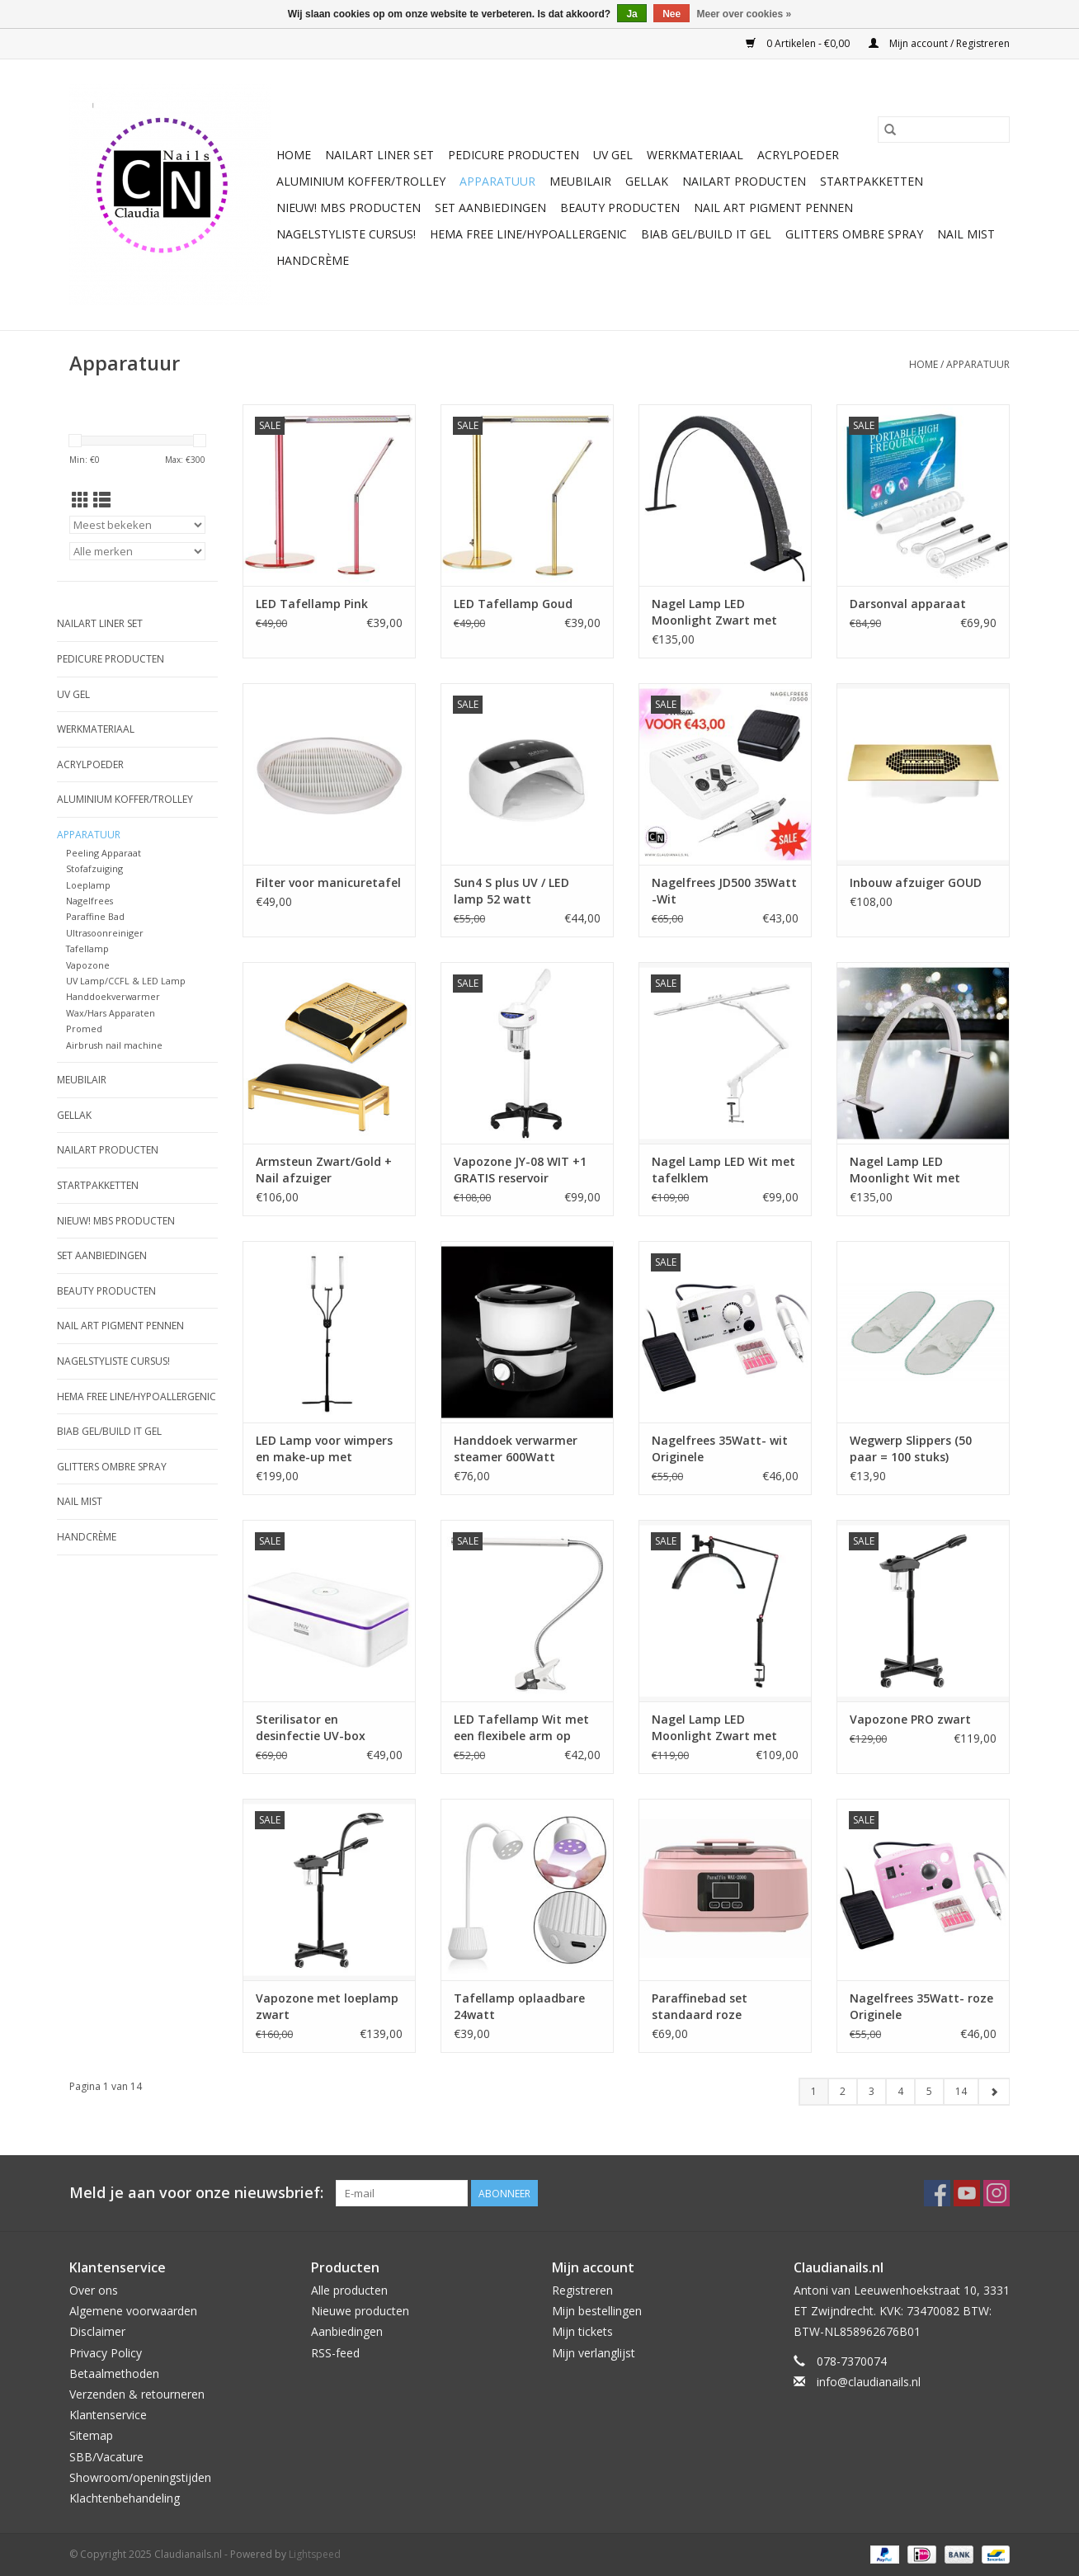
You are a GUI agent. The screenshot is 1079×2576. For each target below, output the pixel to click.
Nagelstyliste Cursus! (346, 234)
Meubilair (580, 181)
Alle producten (349, 2290)
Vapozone (88, 965)
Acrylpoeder (798, 155)
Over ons (93, 2290)
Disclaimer (97, 2331)
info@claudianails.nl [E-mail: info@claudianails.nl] (869, 2382)
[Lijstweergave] (102, 500)
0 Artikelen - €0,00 (799, 43)
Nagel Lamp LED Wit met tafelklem (723, 1170)
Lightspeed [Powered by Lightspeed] (315, 2554)
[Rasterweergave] (80, 500)
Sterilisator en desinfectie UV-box (310, 1727)
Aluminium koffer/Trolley (360, 181)
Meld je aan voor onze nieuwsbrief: (196, 2192)
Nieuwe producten (360, 2311)
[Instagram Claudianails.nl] (996, 2193)
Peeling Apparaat (103, 853)
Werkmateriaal (695, 155)
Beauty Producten (620, 207)
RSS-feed (335, 2353)
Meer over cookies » (744, 14)
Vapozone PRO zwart (910, 1719)
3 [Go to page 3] (871, 2091)
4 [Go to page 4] (900, 2091)
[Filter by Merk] (137, 551)
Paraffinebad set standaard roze (699, 2006)
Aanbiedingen (347, 2331)
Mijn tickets (582, 2331)
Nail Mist (966, 234)
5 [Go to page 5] (929, 2091)
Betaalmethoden (114, 2373)
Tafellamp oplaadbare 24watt (519, 2006)
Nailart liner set (379, 155)
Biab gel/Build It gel (706, 234)
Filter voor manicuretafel (328, 882)
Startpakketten (871, 181)
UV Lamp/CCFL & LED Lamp (126, 980)
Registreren (582, 2290)
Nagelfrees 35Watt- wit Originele (720, 1448)
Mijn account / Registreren (939, 43)
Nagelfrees (89, 900)
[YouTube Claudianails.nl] (967, 2193)
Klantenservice (108, 2415)
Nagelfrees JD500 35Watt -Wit (724, 891)
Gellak (646, 181)
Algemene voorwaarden (133, 2311)
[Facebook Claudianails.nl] (937, 2193)
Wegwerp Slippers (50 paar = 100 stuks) (911, 1448)
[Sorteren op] (137, 525)
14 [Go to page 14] (961, 2091)
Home (293, 155)
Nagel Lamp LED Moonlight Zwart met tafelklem (714, 1727)
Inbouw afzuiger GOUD (916, 882)
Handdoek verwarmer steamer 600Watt (515, 1448)
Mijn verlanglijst (593, 2353)
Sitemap (91, 2435)
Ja (631, 14)
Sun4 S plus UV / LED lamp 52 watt (511, 891)
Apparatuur (497, 181)
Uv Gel (613, 155)
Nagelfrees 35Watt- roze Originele (921, 2006)
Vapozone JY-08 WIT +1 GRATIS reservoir (520, 1170)
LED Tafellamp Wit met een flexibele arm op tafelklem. (521, 1727)
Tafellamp (87, 948)
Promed (84, 1028)
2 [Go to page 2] (843, 2091)
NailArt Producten (744, 181)
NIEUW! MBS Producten (348, 207)
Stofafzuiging (94, 868)
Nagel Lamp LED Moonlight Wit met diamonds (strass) (905, 1170)
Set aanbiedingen (490, 207)
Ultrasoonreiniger (105, 933)
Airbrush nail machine (114, 1045)
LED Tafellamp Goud (513, 603)
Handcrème (312, 260)
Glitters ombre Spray (854, 234)
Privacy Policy (105, 2353)
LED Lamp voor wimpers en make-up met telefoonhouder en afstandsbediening (324, 1448)
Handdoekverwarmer (113, 996)
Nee (671, 14)
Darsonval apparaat (908, 603)
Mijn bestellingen (597, 2311)
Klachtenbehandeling (124, 2498)
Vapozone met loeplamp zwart (327, 2006)
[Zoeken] (944, 129)
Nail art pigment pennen (773, 207)
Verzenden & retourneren (137, 2394)
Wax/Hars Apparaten (110, 1013)
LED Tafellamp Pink (312, 603)
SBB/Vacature (106, 2457)
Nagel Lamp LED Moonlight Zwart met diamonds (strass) (714, 612)
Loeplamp (88, 885)
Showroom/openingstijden (140, 2477)
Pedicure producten (513, 155)
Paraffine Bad (95, 916)
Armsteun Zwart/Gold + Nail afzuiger (324, 1170)
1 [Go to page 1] (814, 2091)
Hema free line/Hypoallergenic (528, 234)
